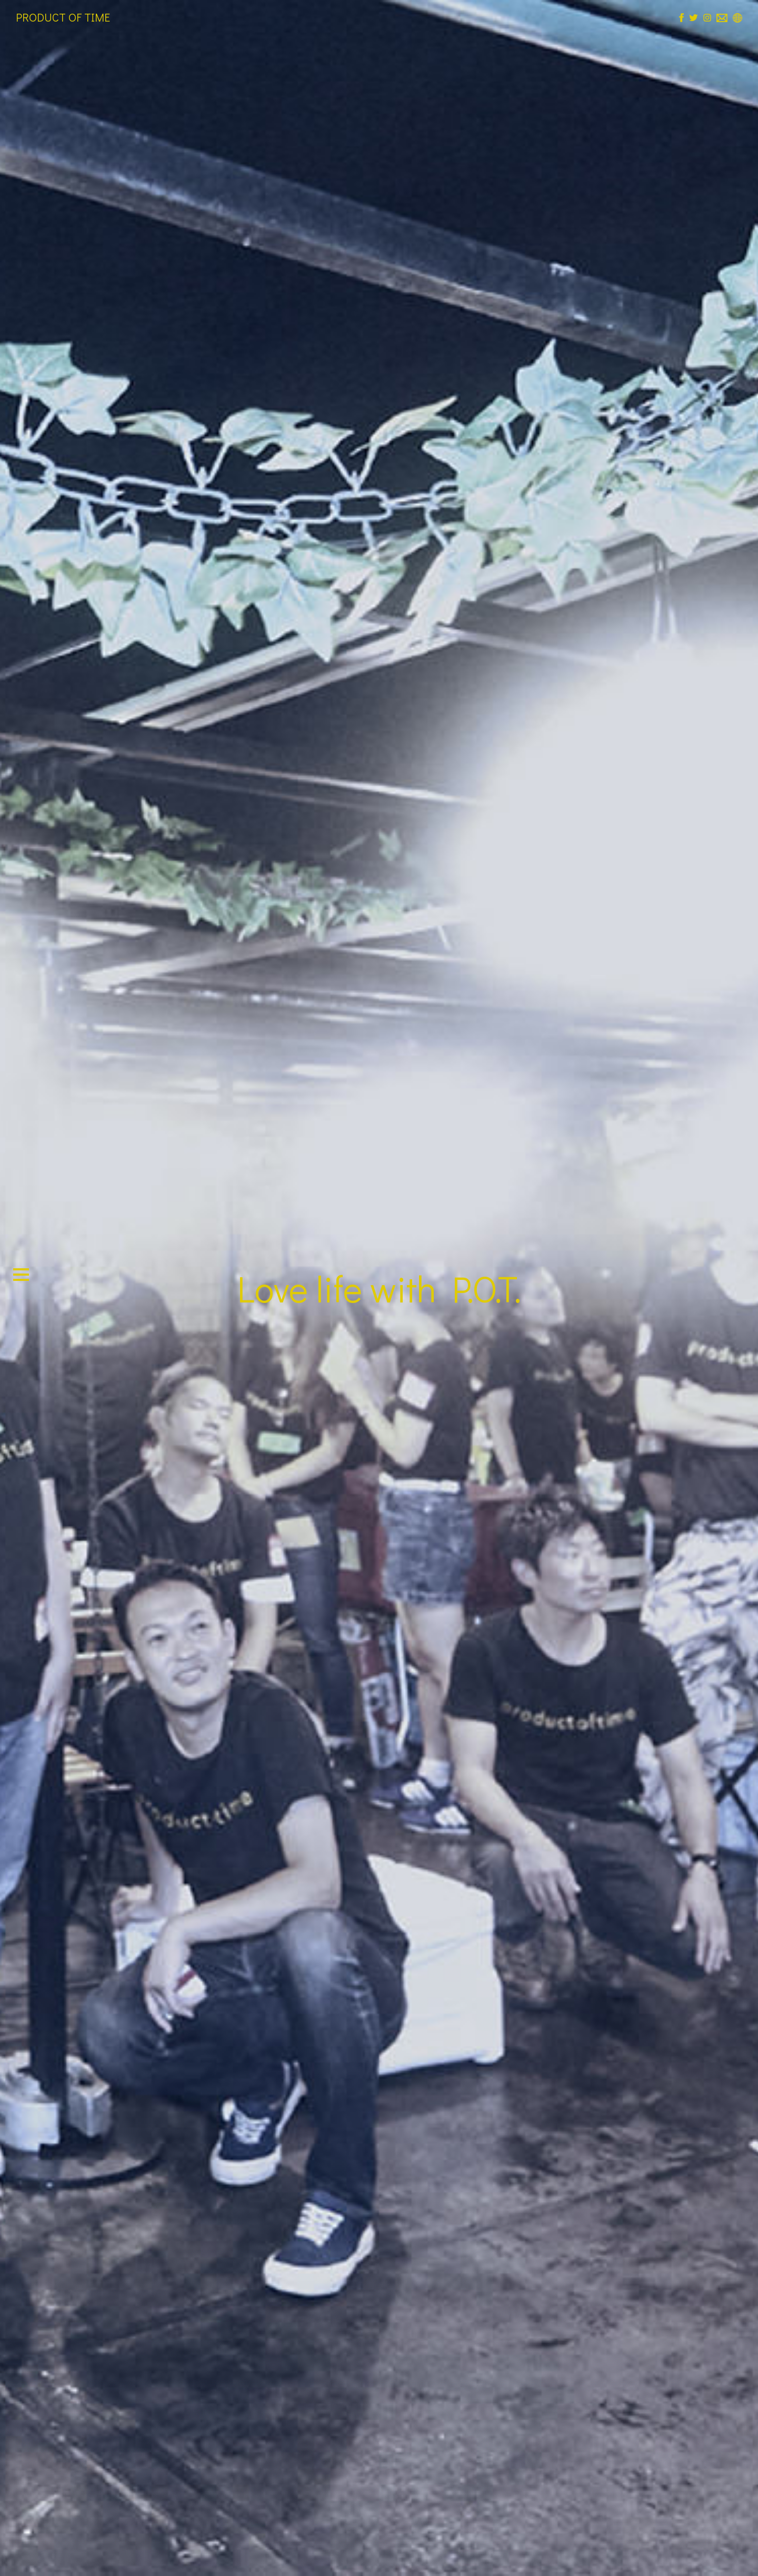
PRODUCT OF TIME (63, 17)
